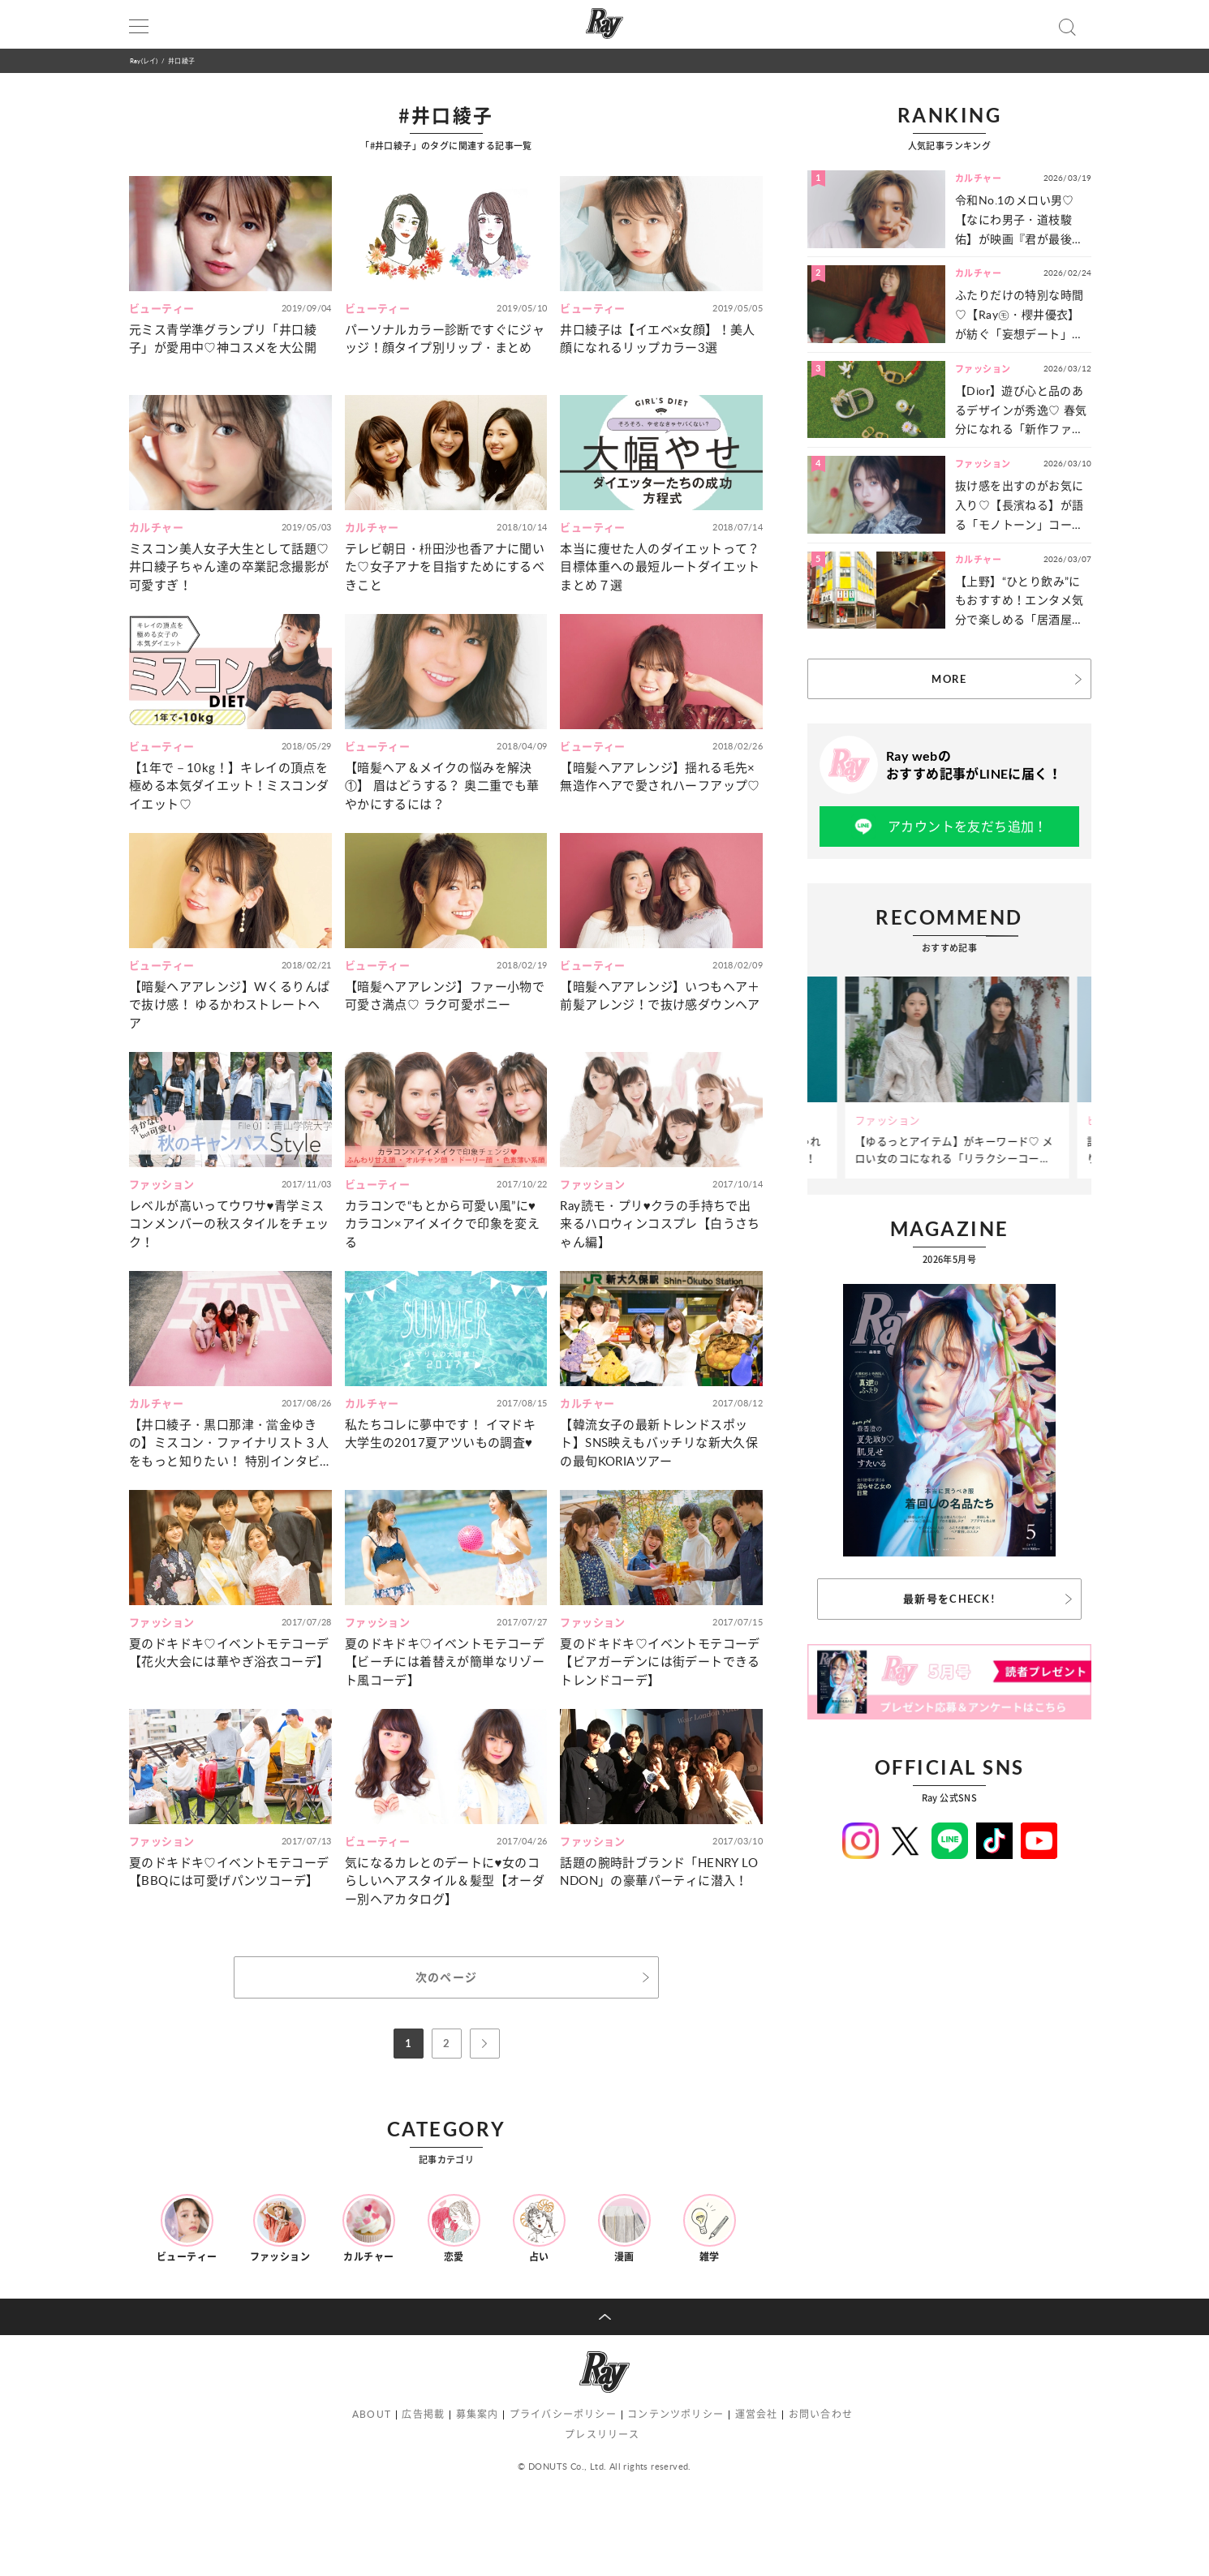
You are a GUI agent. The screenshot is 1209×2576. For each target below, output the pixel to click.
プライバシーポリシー (563, 2414)
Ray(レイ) (143, 60)
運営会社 (756, 2414)
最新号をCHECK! (949, 1598)
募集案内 (477, 2414)
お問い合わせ (821, 2414)
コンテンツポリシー (675, 2414)
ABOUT (371, 2414)
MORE (948, 678)
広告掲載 (423, 2414)
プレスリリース (602, 2434)
